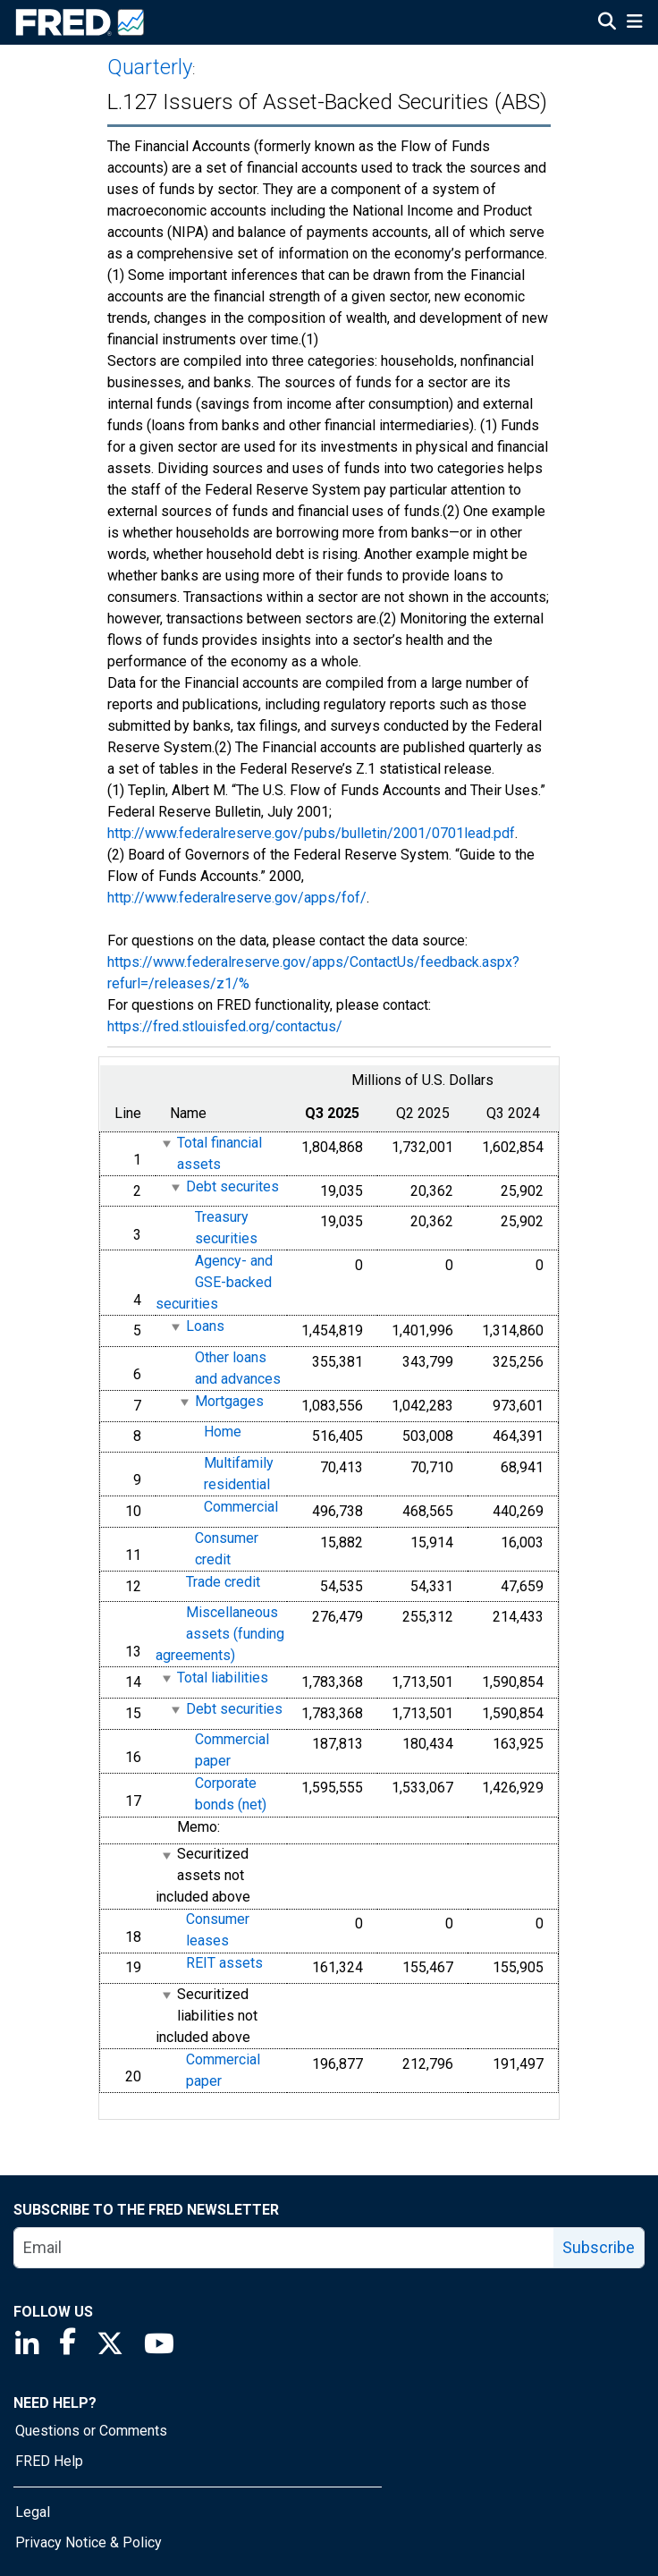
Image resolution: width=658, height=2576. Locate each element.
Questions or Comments (91, 2430)
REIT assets (224, 1963)
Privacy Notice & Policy (88, 2542)
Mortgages (229, 1401)
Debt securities (234, 1708)
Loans (205, 1326)
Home (222, 1432)
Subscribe (598, 2247)
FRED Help (49, 2461)
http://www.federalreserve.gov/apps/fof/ (237, 897)
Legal (32, 2512)
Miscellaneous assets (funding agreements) (220, 1634)
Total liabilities (222, 1677)
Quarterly (149, 67)
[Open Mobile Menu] (634, 23)
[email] (284, 2247)
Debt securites (232, 1186)
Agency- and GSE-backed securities (214, 1282)
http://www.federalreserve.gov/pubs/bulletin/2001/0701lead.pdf (311, 833)
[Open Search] (607, 23)
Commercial (241, 1506)
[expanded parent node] (166, 1143)
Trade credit (223, 1581)
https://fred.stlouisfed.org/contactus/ (224, 1026)
